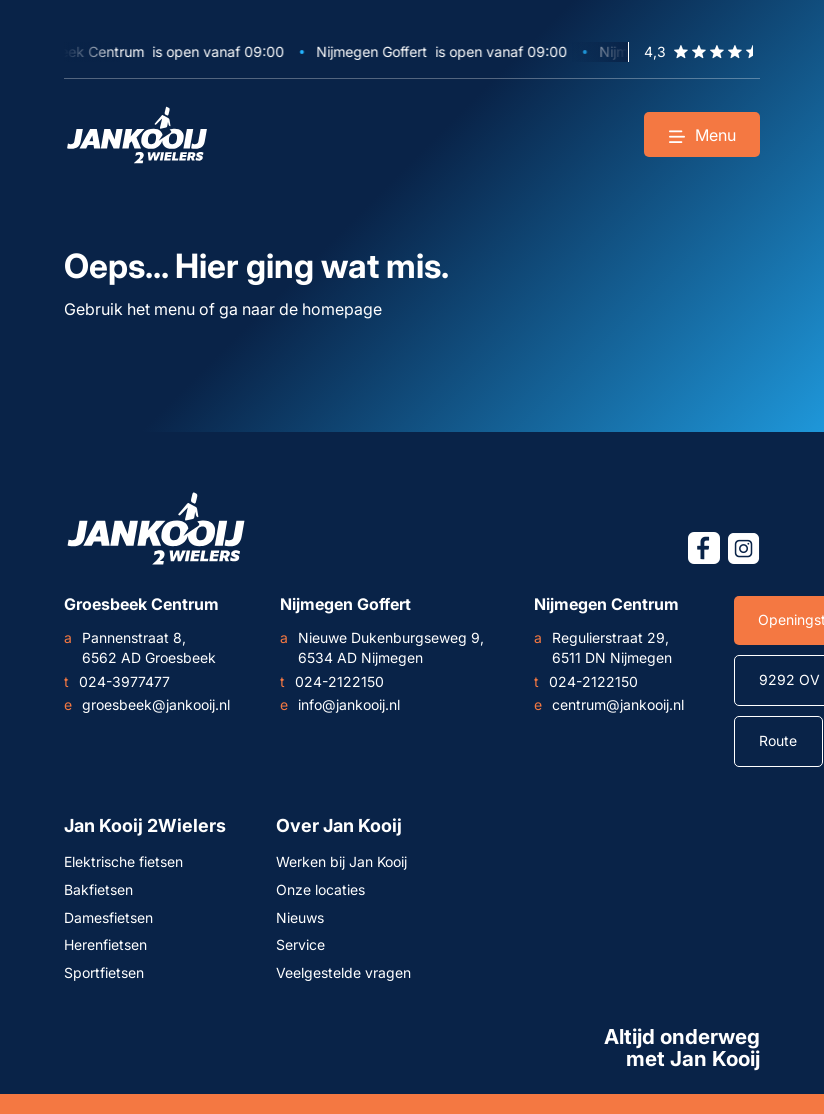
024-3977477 (117, 682)
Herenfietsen (105, 944)
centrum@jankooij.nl (609, 705)
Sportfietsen (104, 972)
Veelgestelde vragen (343, 972)
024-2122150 (332, 682)
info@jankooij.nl (340, 705)
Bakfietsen (98, 889)
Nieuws (300, 917)
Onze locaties (320, 889)
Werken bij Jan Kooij (341, 861)
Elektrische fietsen (123, 861)
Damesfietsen (108, 917)
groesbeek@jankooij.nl (147, 705)
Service (300, 944)
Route (778, 740)
